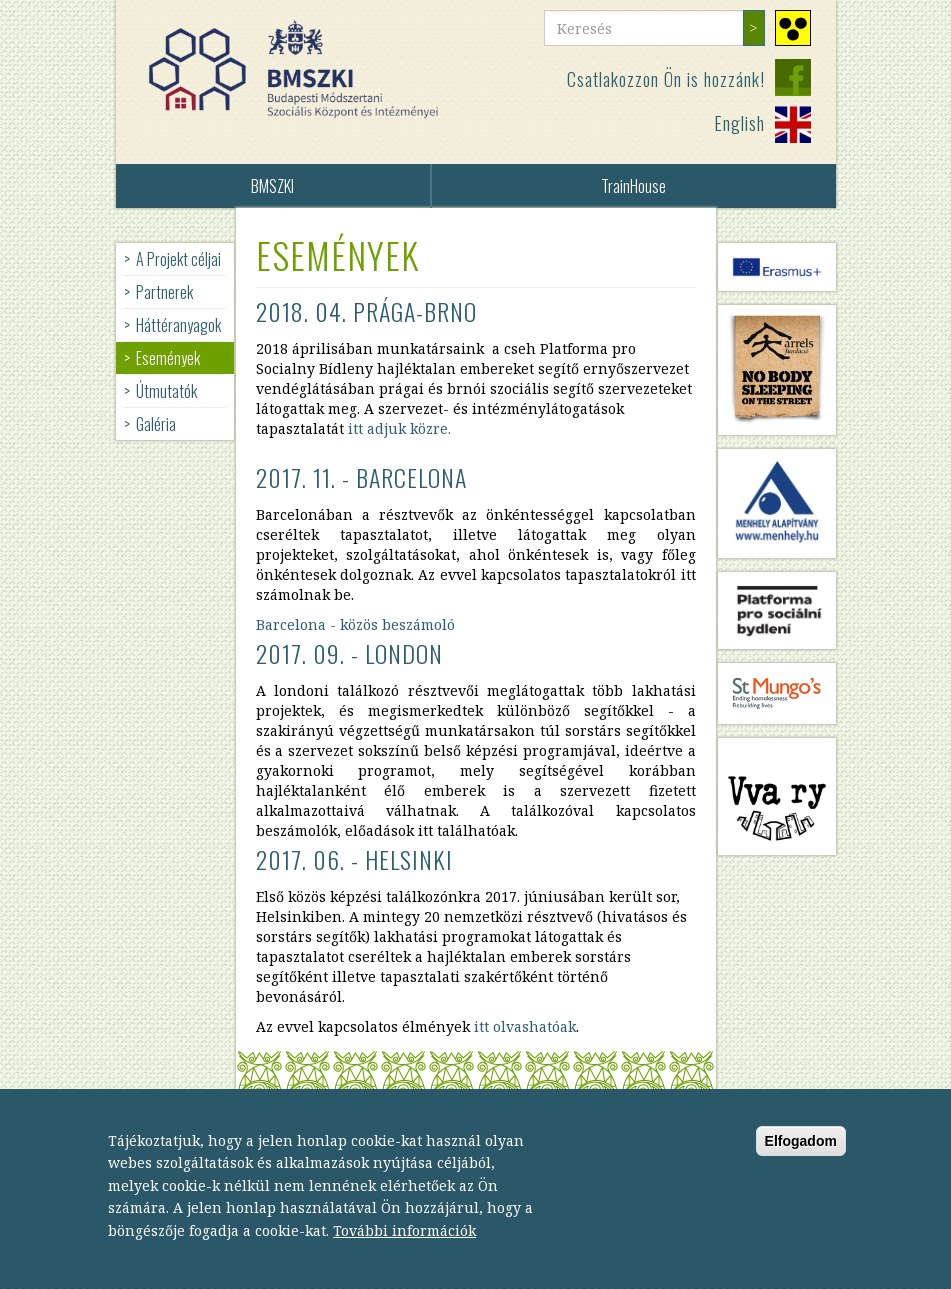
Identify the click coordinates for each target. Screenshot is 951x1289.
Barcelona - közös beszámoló (355, 624)
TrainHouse (633, 186)
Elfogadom (801, 1160)
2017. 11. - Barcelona (361, 477)
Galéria (156, 424)
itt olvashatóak (525, 1026)
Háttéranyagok (178, 325)
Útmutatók (166, 391)
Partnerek (164, 292)
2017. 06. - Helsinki (354, 859)
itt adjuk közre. (399, 428)
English (739, 123)
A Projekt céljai (178, 259)
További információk (404, 1249)
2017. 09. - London (349, 653)
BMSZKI (272, 186)
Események (168, 358)
